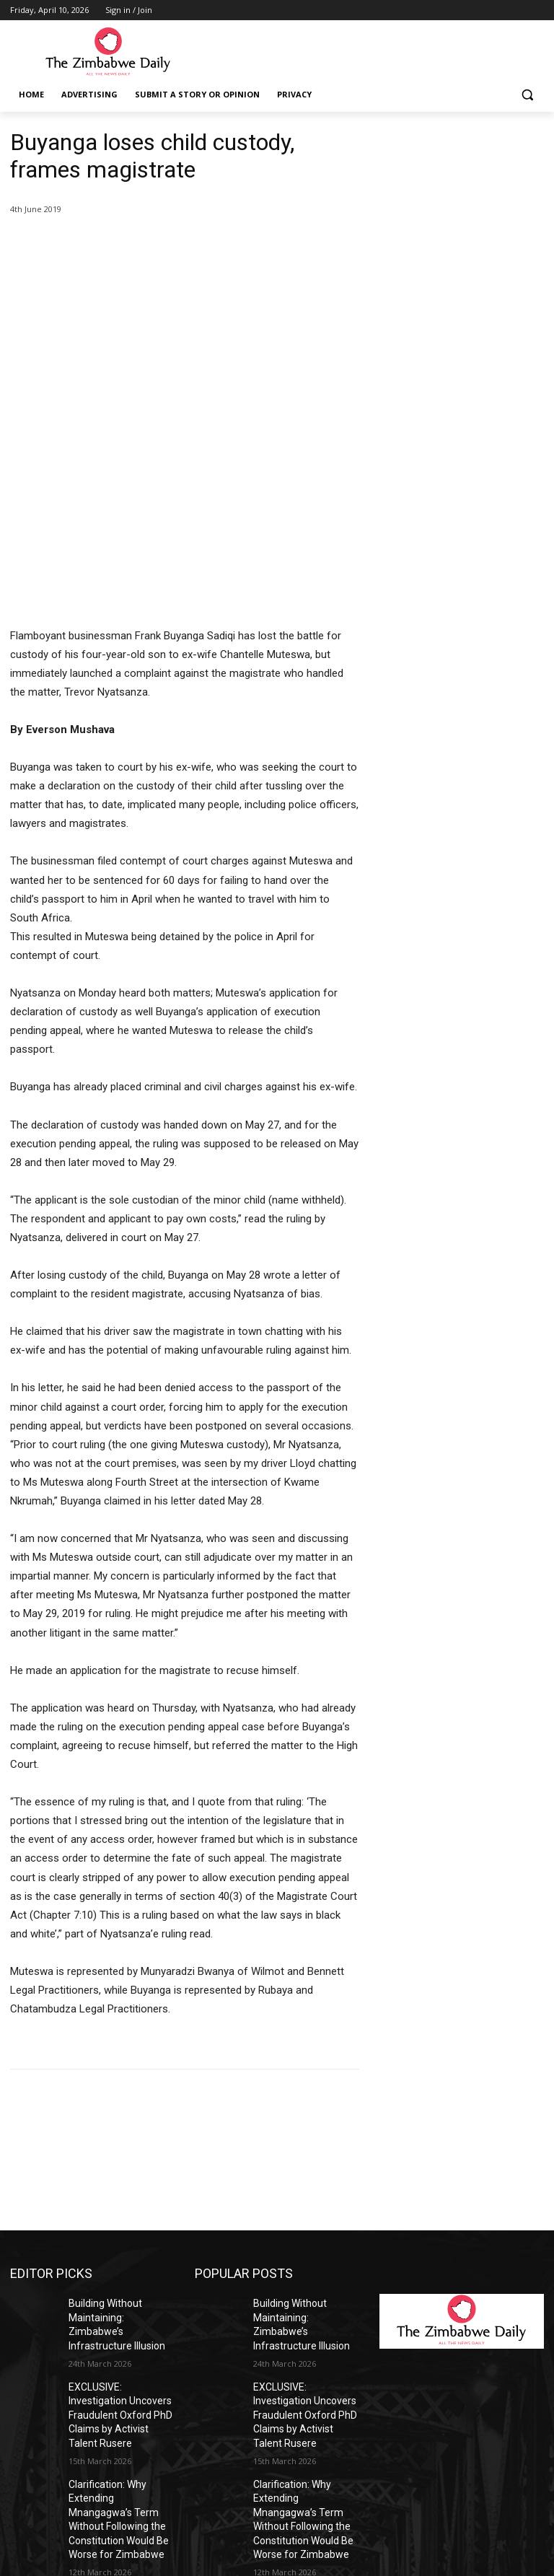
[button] (527, 95)
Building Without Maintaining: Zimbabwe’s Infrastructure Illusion (118, 2140)
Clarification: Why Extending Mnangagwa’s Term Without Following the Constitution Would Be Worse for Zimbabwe (121, 2290)
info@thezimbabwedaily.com (73, 2511)
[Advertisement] (461, 200)
